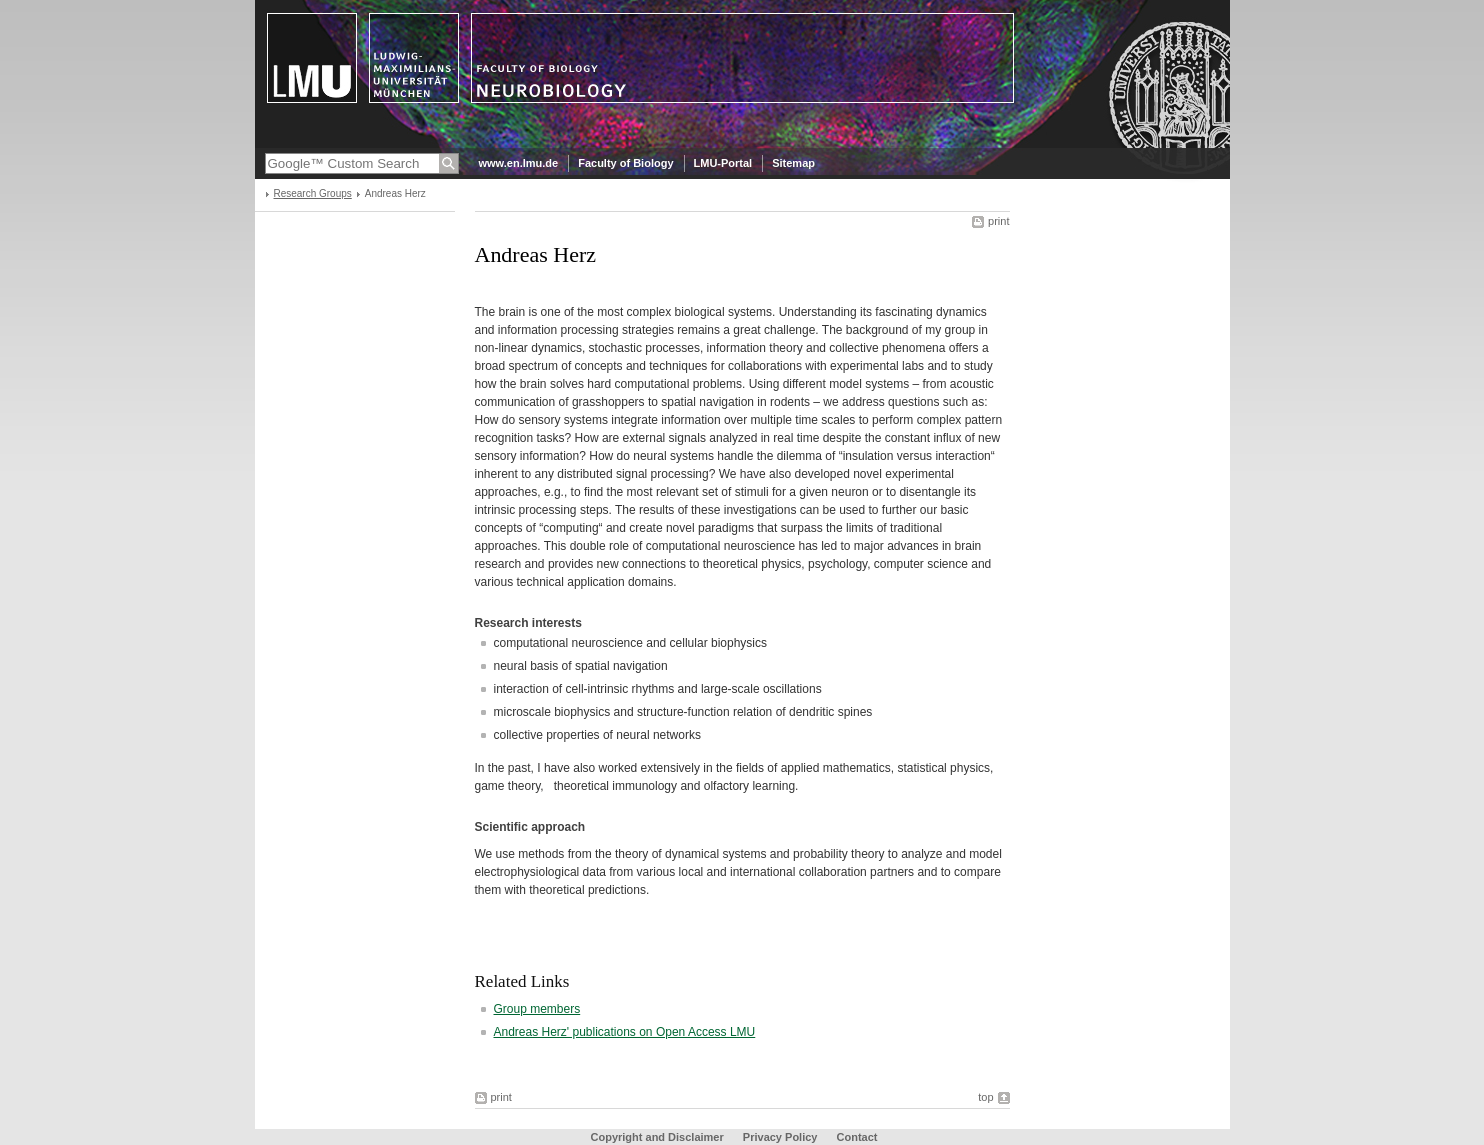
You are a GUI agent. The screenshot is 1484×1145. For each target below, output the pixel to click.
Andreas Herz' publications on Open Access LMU (625, 1032)
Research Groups (313, 193)
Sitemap (793, 163)
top (985, 1097)
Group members (537, 1009)
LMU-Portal (723, 163)
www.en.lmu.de (519, 163)
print (998, 221)
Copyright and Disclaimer (657, 1137)
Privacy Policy (780, 1137)
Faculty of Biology (625, 163)
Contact (857, 1137)
